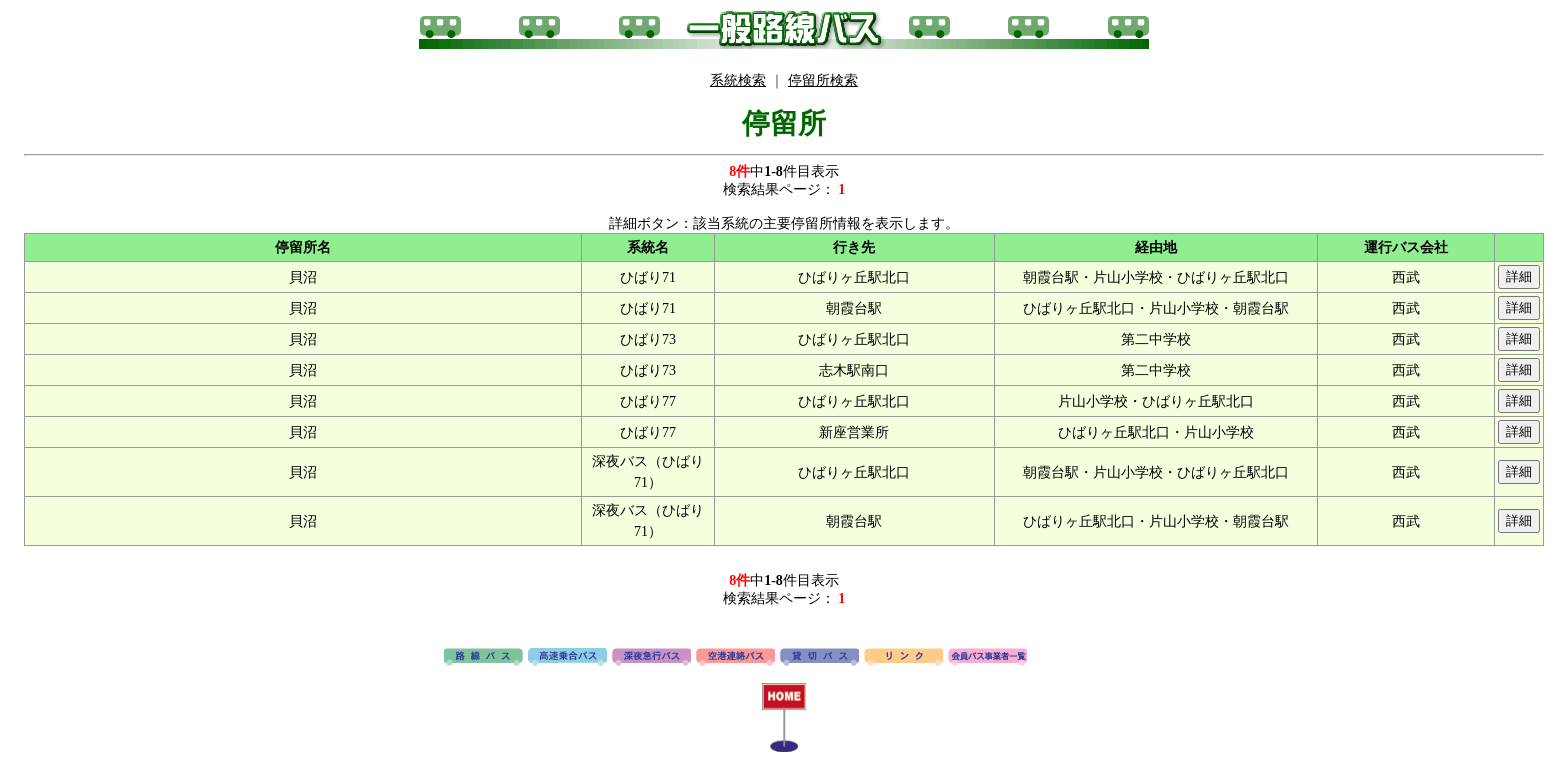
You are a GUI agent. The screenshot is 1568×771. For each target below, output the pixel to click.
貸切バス (819, 658)
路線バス (483, 658)
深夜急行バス (651, 658)
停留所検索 (823, 80)
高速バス (567, 658)
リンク (903, 658)
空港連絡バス (735, 658)
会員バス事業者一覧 (987, 658)
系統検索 (738, 80)
